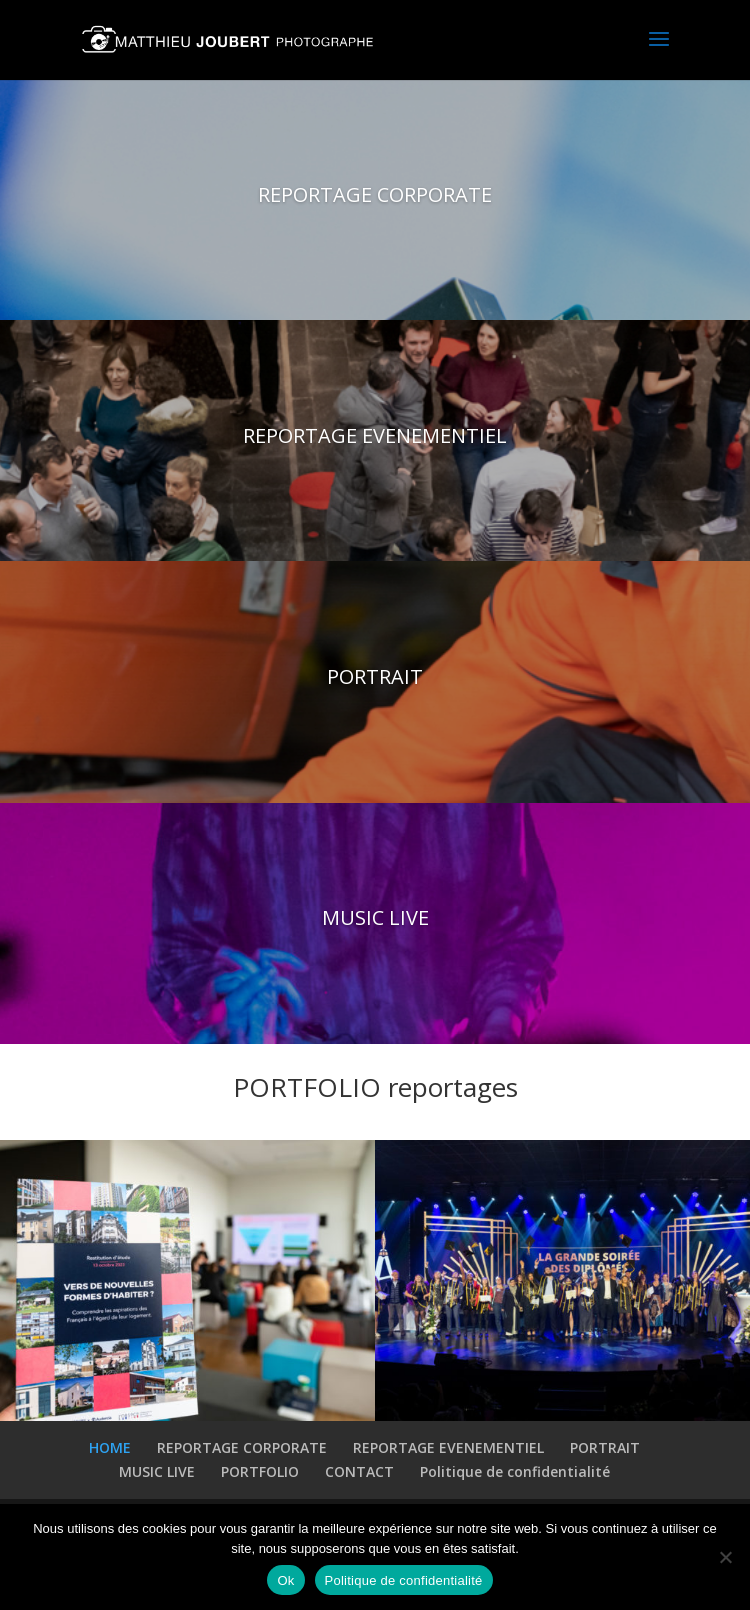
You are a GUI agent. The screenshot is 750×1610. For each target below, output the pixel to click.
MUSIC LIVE (375, 921)
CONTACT (359, 1471)
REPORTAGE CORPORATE (375, 198)
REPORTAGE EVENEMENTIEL (375, 439)
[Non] (725, 1557)
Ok (285, 1580)
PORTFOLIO (260, 1471)
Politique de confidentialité (515, 1471)
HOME (110, 1447)
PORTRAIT (375, 680)
